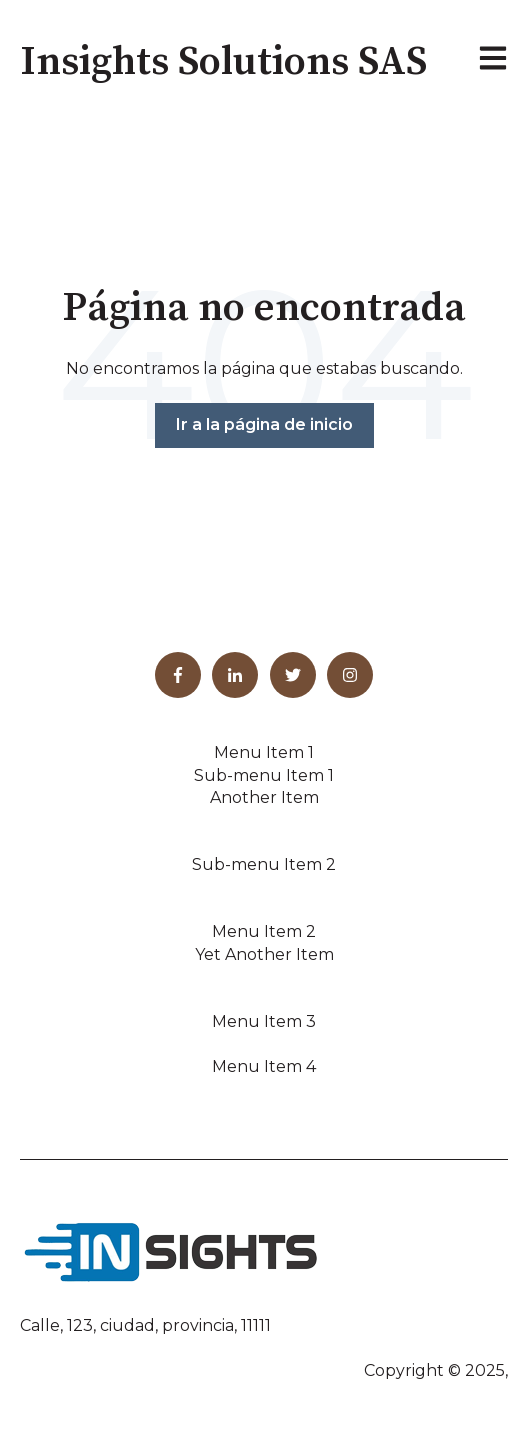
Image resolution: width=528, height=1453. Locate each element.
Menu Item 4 (264, 1066)
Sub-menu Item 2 (264, 864)
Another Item (264, 797)
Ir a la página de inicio (264, 424)
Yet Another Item (264, 954)
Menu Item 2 (264, 931)
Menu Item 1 (264, 752)
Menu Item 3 (264, 1021)
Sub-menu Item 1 (264, 775)
